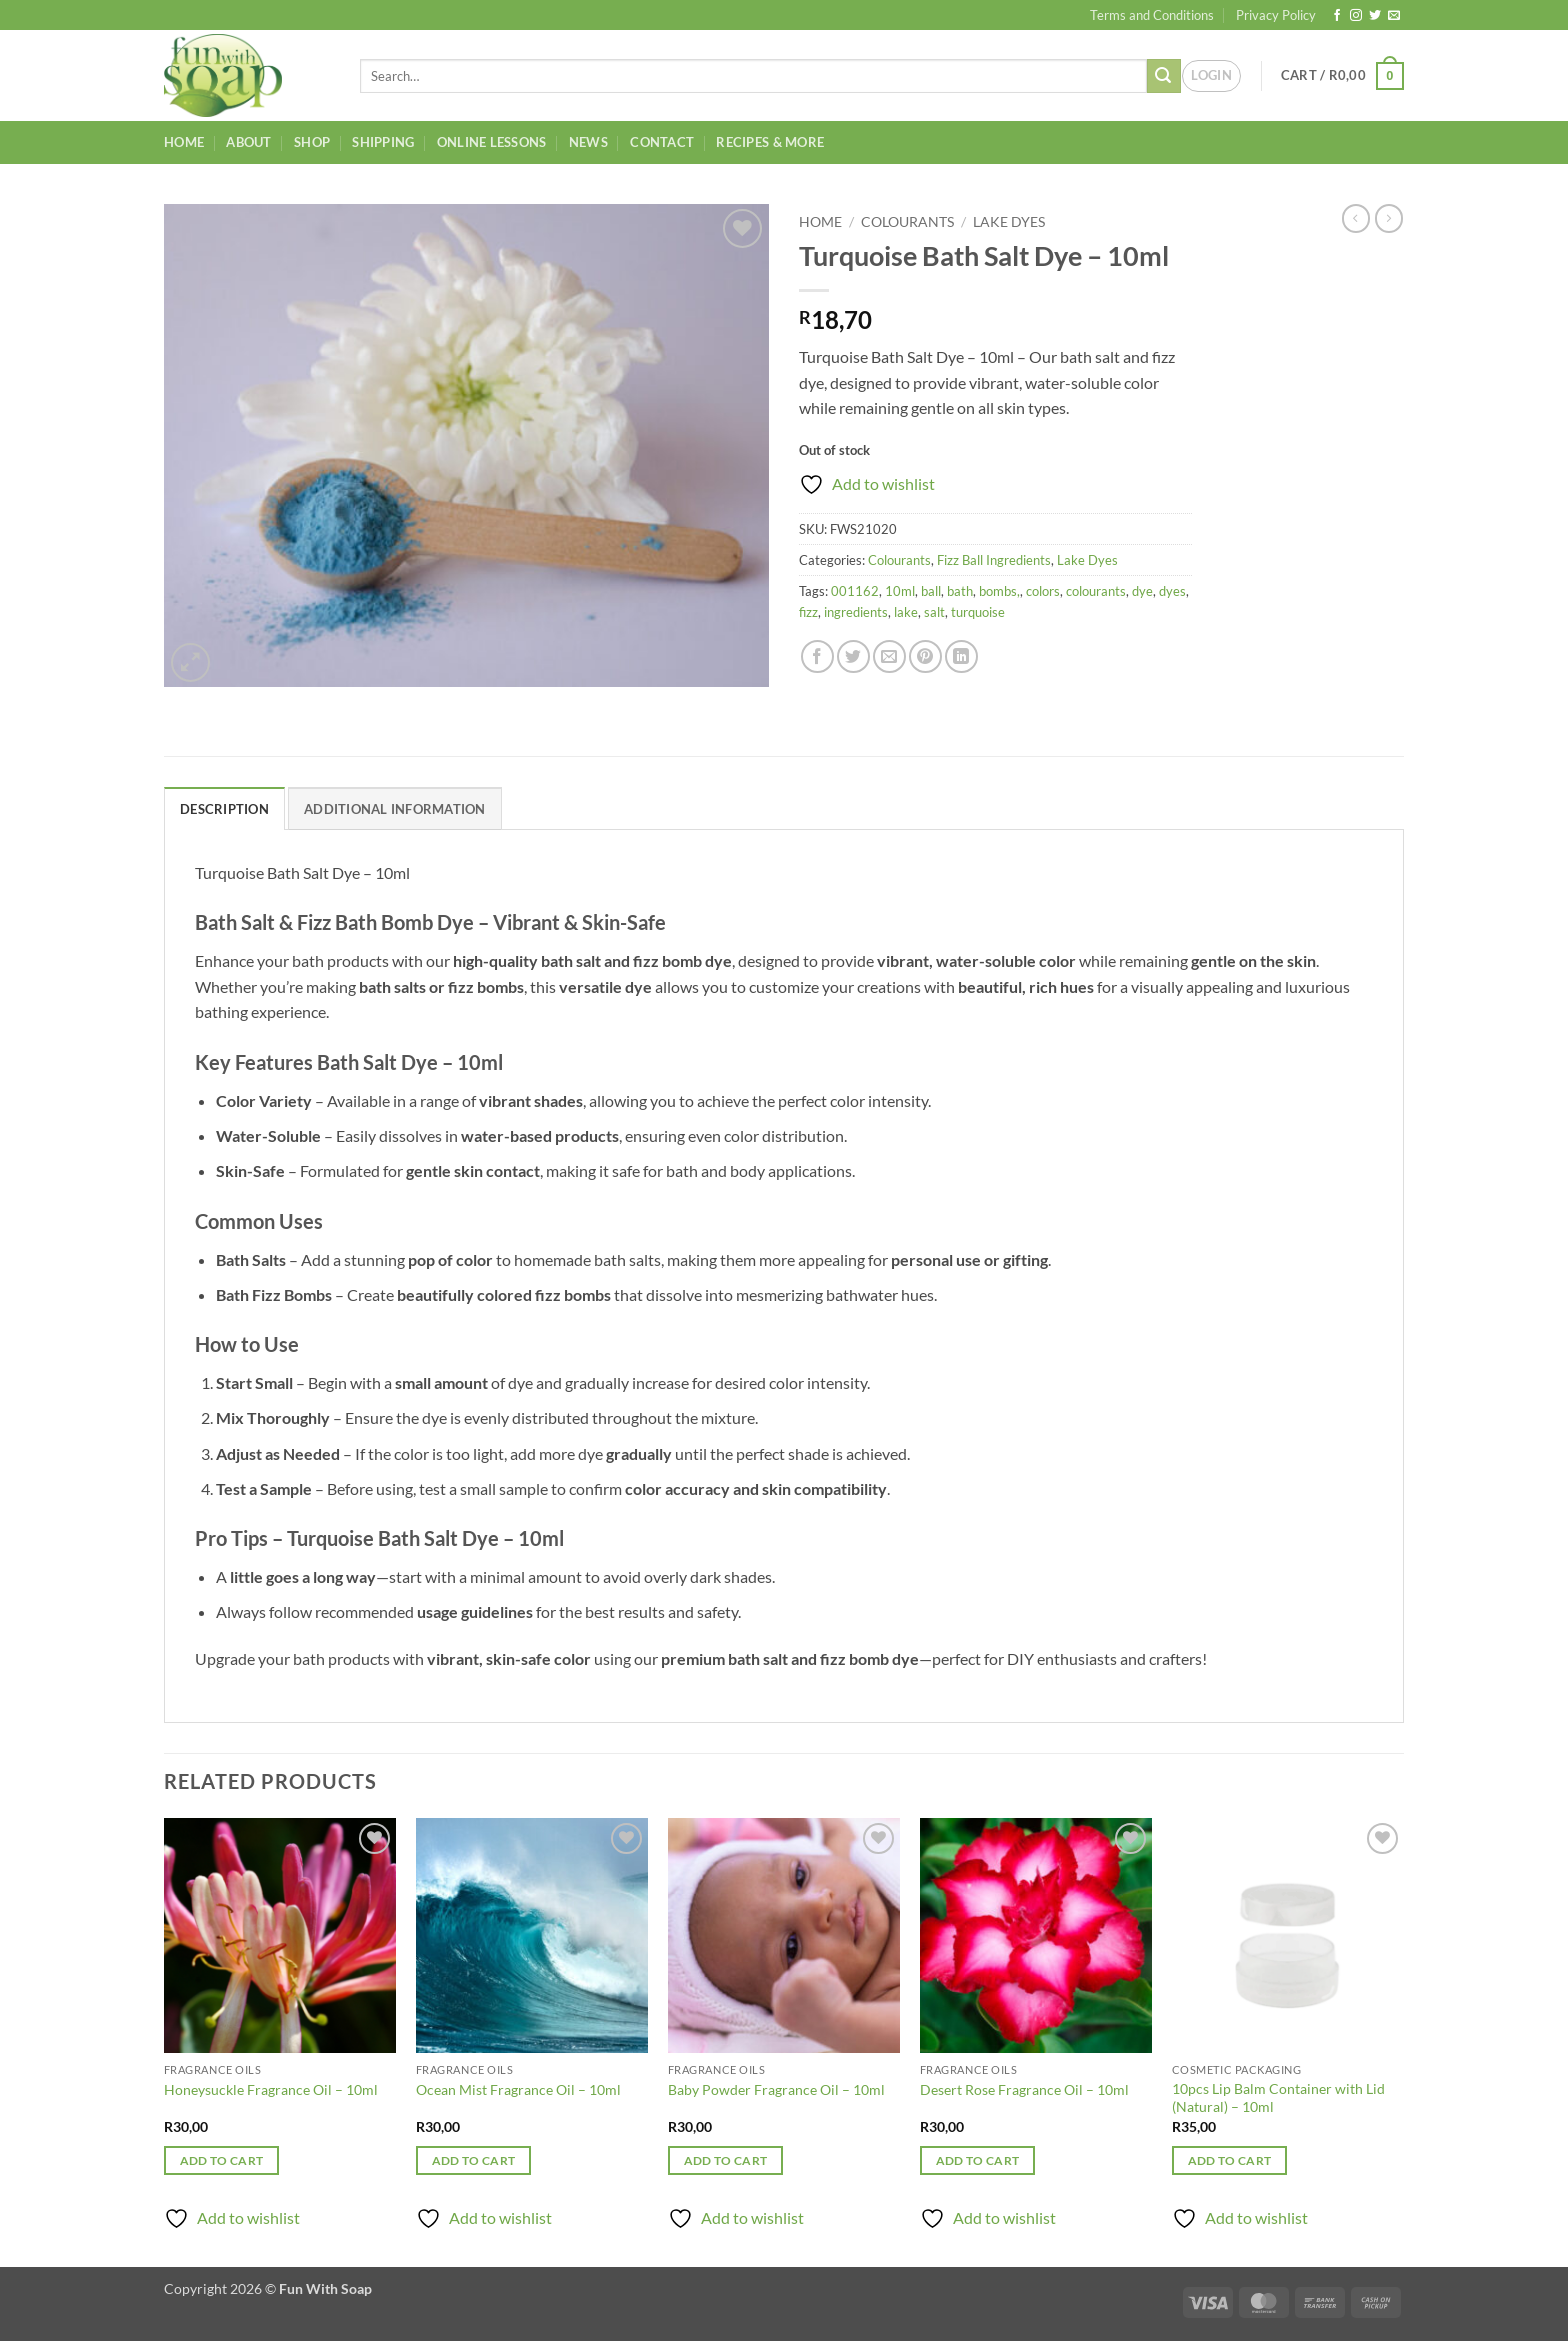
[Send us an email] (1394, 16)
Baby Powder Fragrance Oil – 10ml (776, 2089)
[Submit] (1164, 76)
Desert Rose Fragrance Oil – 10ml (1024, 2089)
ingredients (856, 612)
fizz (808, 612)
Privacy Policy (1276, 15)
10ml (900, 591)
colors (1043, 591)
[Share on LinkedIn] (961, 656)
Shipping (383, 142)
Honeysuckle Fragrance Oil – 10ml (271, 2089)
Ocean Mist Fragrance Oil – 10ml (518, 2089)
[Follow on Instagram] (1356, 16)
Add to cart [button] (222, 2160)
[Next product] (1356, 218)
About (248, 142)
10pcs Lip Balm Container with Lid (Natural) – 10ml (1278, 2098)
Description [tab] (224, 809)
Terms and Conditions (1152, 15)
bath (960, 591)
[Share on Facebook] (817, 656)
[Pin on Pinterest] (925, 656)
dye (1142, 591)
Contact (662, 142)
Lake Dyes (1009, 222)
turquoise (978, 612)
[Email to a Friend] (889, 656)
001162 (855, 591)
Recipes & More (770, 142)
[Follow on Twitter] (1375, 16)
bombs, (999, 591)
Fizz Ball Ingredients (994, 560)
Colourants (907, 222)
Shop (312, 142)
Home (184, 142)
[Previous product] (1389, 218)
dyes (1172, 591)
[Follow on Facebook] (1337, 16)
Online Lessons (492, 142)
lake (906, 612)
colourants (1096, 591)
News (588, 142)
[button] (1211, 76)
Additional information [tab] (395, 809)
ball (931, 591)
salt (934, 612)
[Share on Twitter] (853, 656)
